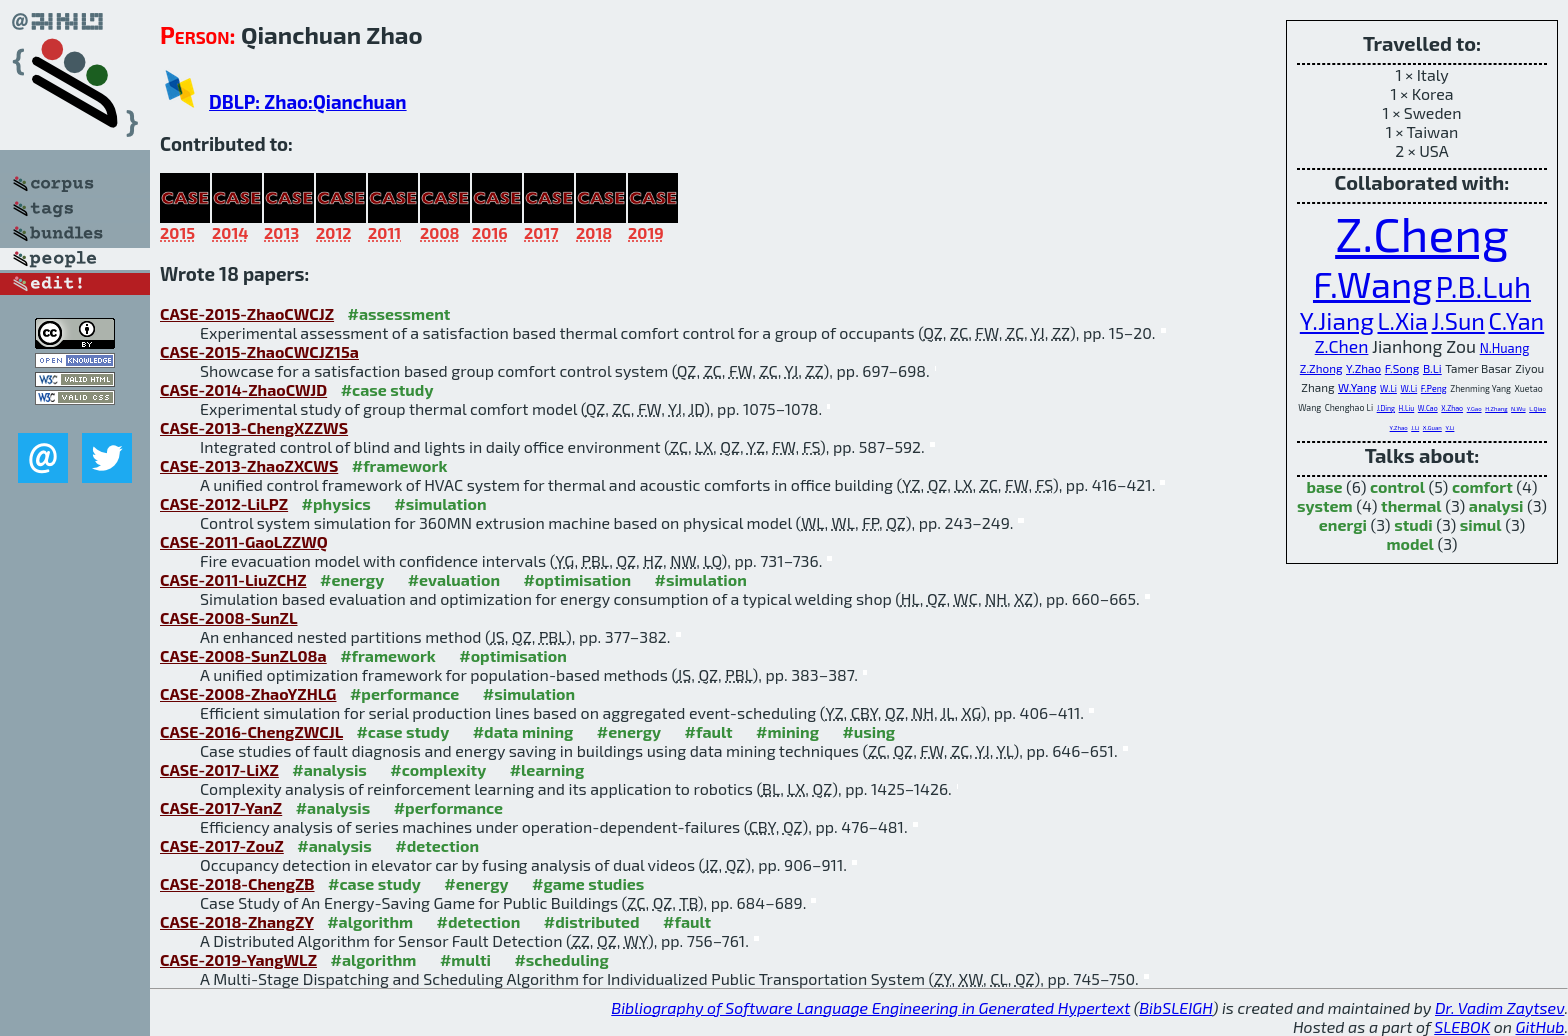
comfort (1482, 486)
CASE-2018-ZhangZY (237, 921)
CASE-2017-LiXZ (219, 769)
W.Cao (1428, 408)
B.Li (1432, 368)
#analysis (329, 769)
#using (868, 731)
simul (1481, 524)
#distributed (592, 921)
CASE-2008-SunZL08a (243, 655)
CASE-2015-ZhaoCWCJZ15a (259, 351)
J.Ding (1386, 408)
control (1397, 486)
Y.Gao (1474, 408)
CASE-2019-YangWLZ (238, 959)
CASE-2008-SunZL (229, 617)
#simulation (440, 503)
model (1410, 543)
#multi (465, 959)
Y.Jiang (1337, 320)
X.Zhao (1452, 408)
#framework (400, 465)
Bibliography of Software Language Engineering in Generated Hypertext (870, 1007)
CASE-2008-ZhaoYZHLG (248, 693)
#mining (787, 731)
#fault (709, 731)
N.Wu (1518, 408)
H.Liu (1407, 408)
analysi (1496, 505)
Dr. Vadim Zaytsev (1499, 1007)
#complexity (438, 769)
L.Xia (1403, 321)
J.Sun (1457, 321)
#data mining (523, 731)
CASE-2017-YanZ (221, 807)
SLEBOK (1462, 1026)
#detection (437, 845)
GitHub (1540, 1026)
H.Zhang (1496, 408)
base (1324, 486)
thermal (1411, 505)
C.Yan (1516, 321)
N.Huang (1505, 348)
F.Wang (1372, 283)
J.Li (1415, 427)
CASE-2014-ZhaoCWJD (243, 389)
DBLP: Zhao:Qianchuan (308, 101)
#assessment (399, 313)
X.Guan (1432, 427)
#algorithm (370, 921)
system (1325, 505)
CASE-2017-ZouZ (222, 845)
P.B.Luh (1483, 286)
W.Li (1388, 388)
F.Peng (1434, 388)
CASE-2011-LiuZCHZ (233, 579)
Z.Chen (1342, 346)
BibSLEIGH (1175, 1007)
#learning (547, 769)
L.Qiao (1537, 408)
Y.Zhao (1363, 368)
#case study (387, 389)
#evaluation (454, 579)
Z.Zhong (1321, 368)
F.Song (1402, 368)
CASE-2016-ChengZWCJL (251, 731)
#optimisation (577, 579)
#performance (404, 693)
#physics (336, 503)
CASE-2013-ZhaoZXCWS (249, 465)
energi (1343, 524)
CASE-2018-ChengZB (237, 883)
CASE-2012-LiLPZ (224, 503)
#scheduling (561, 959)
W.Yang (1357, 387)
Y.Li (1449, 427)
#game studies (588, 883)
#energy (352, 579)
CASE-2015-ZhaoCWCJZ (247, 313)
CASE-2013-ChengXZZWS (254, 427)
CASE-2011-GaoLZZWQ (244, 541)
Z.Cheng (1422, 233)
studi (1413, 524)
